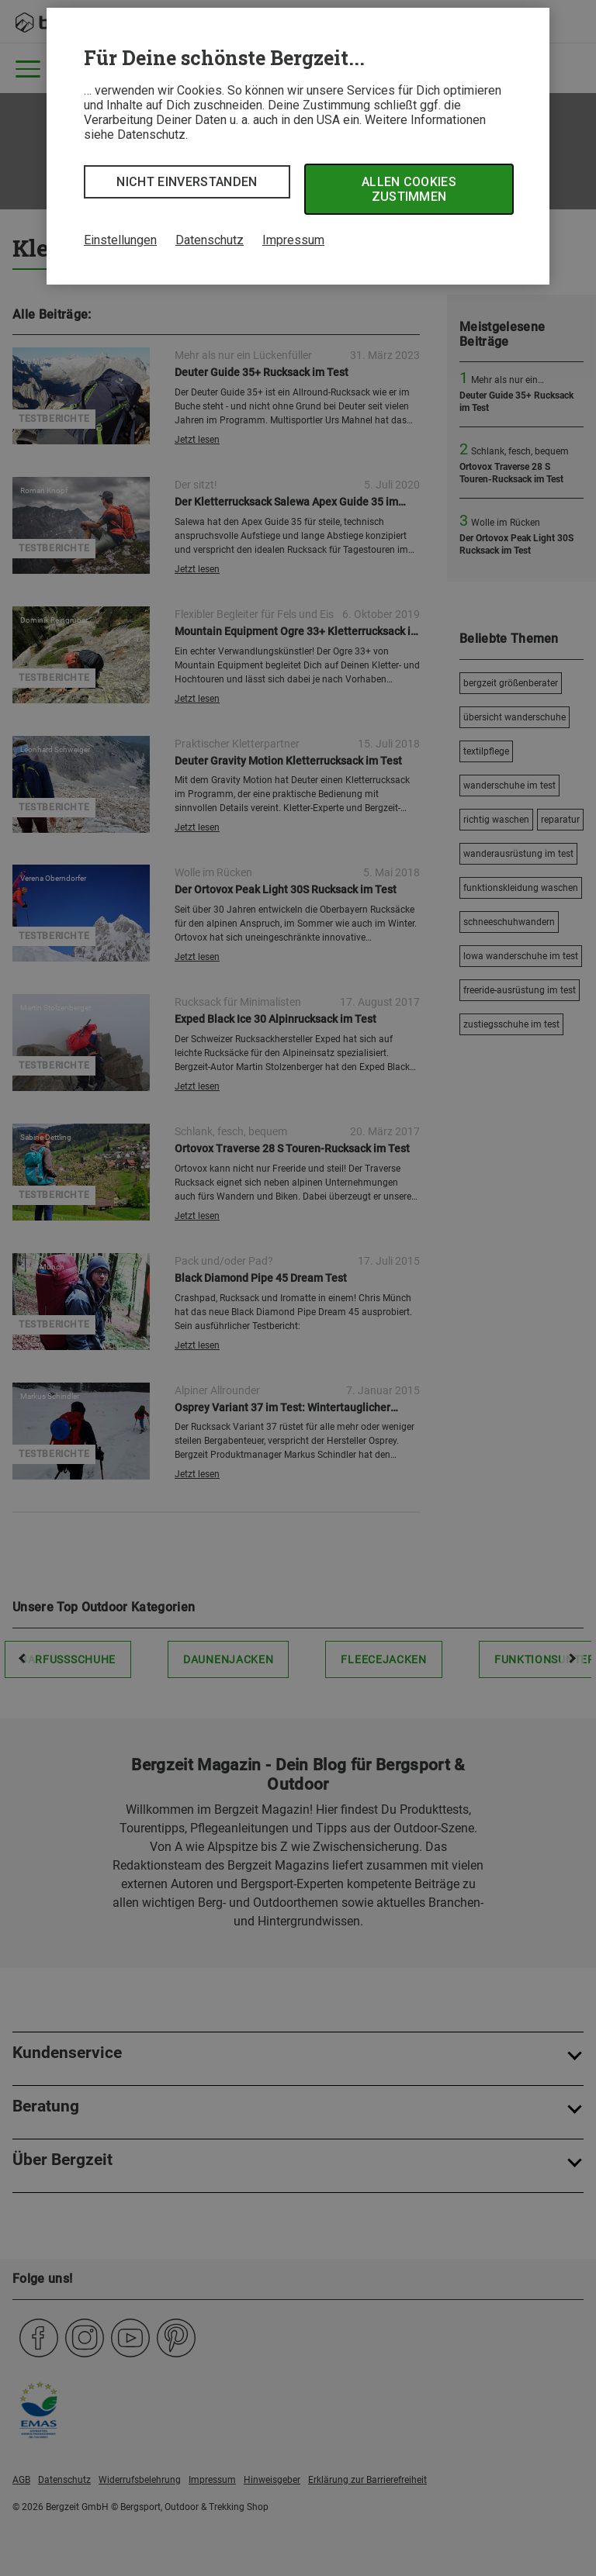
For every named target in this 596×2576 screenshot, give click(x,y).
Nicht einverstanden (186, 181)
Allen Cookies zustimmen (409, 189)
